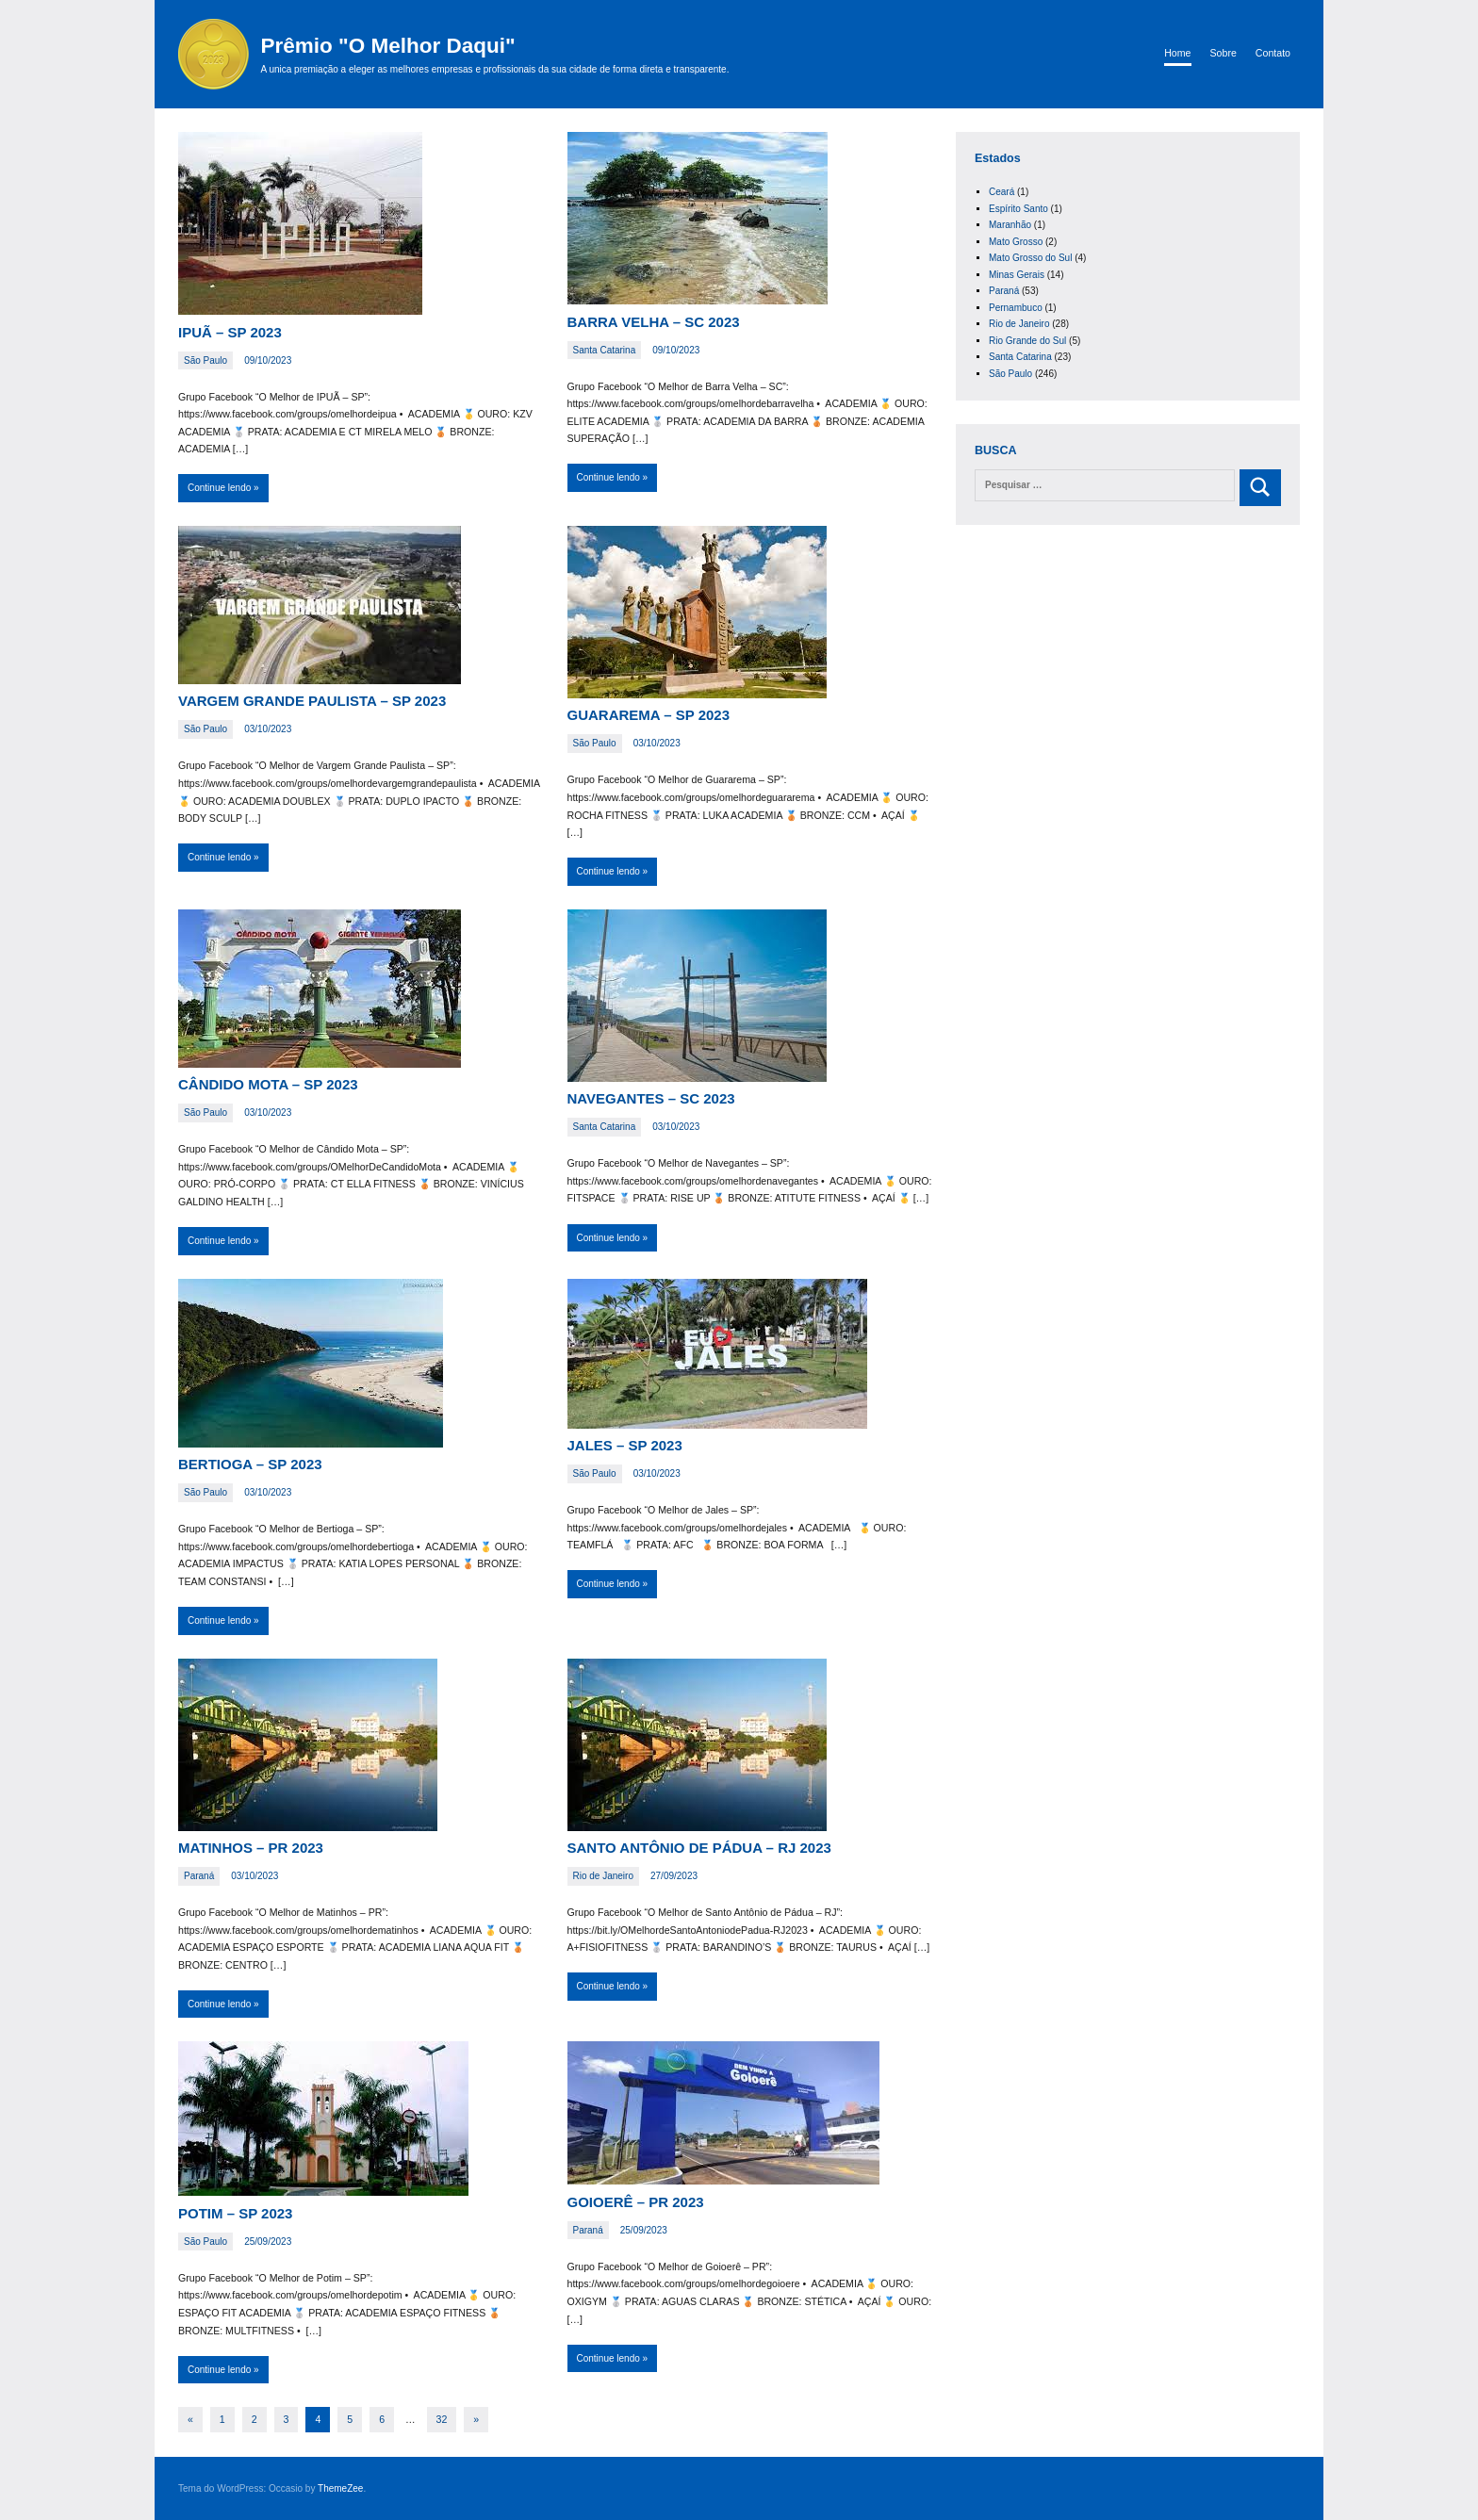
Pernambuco (1016, 308)
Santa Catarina (604, 350)
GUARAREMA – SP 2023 (649, 715)
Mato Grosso (1016, 242)
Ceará (1001, 192)
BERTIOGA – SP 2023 (250, 1464)
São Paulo (205, 360)
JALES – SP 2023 (624, 1445)
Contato (1273, 52)
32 (442, 2419)
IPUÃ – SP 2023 (230, 332)
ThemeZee (340, 2488)
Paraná (199, 1876)
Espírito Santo (1018, 209)
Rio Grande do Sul (1027, 340)
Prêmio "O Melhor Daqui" (388, 45)
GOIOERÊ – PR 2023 (635, 2202)
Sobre (1223, 52)
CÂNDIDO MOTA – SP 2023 (268, 1084)
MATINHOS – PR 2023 (250, 1848)
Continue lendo (219, 488)
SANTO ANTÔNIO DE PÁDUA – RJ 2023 (699, 1848)
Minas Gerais (1016, 275)
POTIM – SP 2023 (235, 2213)
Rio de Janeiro (603, 1876)
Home (1177, 52)
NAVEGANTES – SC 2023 (651, 1098)
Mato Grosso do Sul (1030, 258)
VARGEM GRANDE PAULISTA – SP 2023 (312, 701)
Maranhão (1010, 225)
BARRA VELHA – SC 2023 (653, 322)
